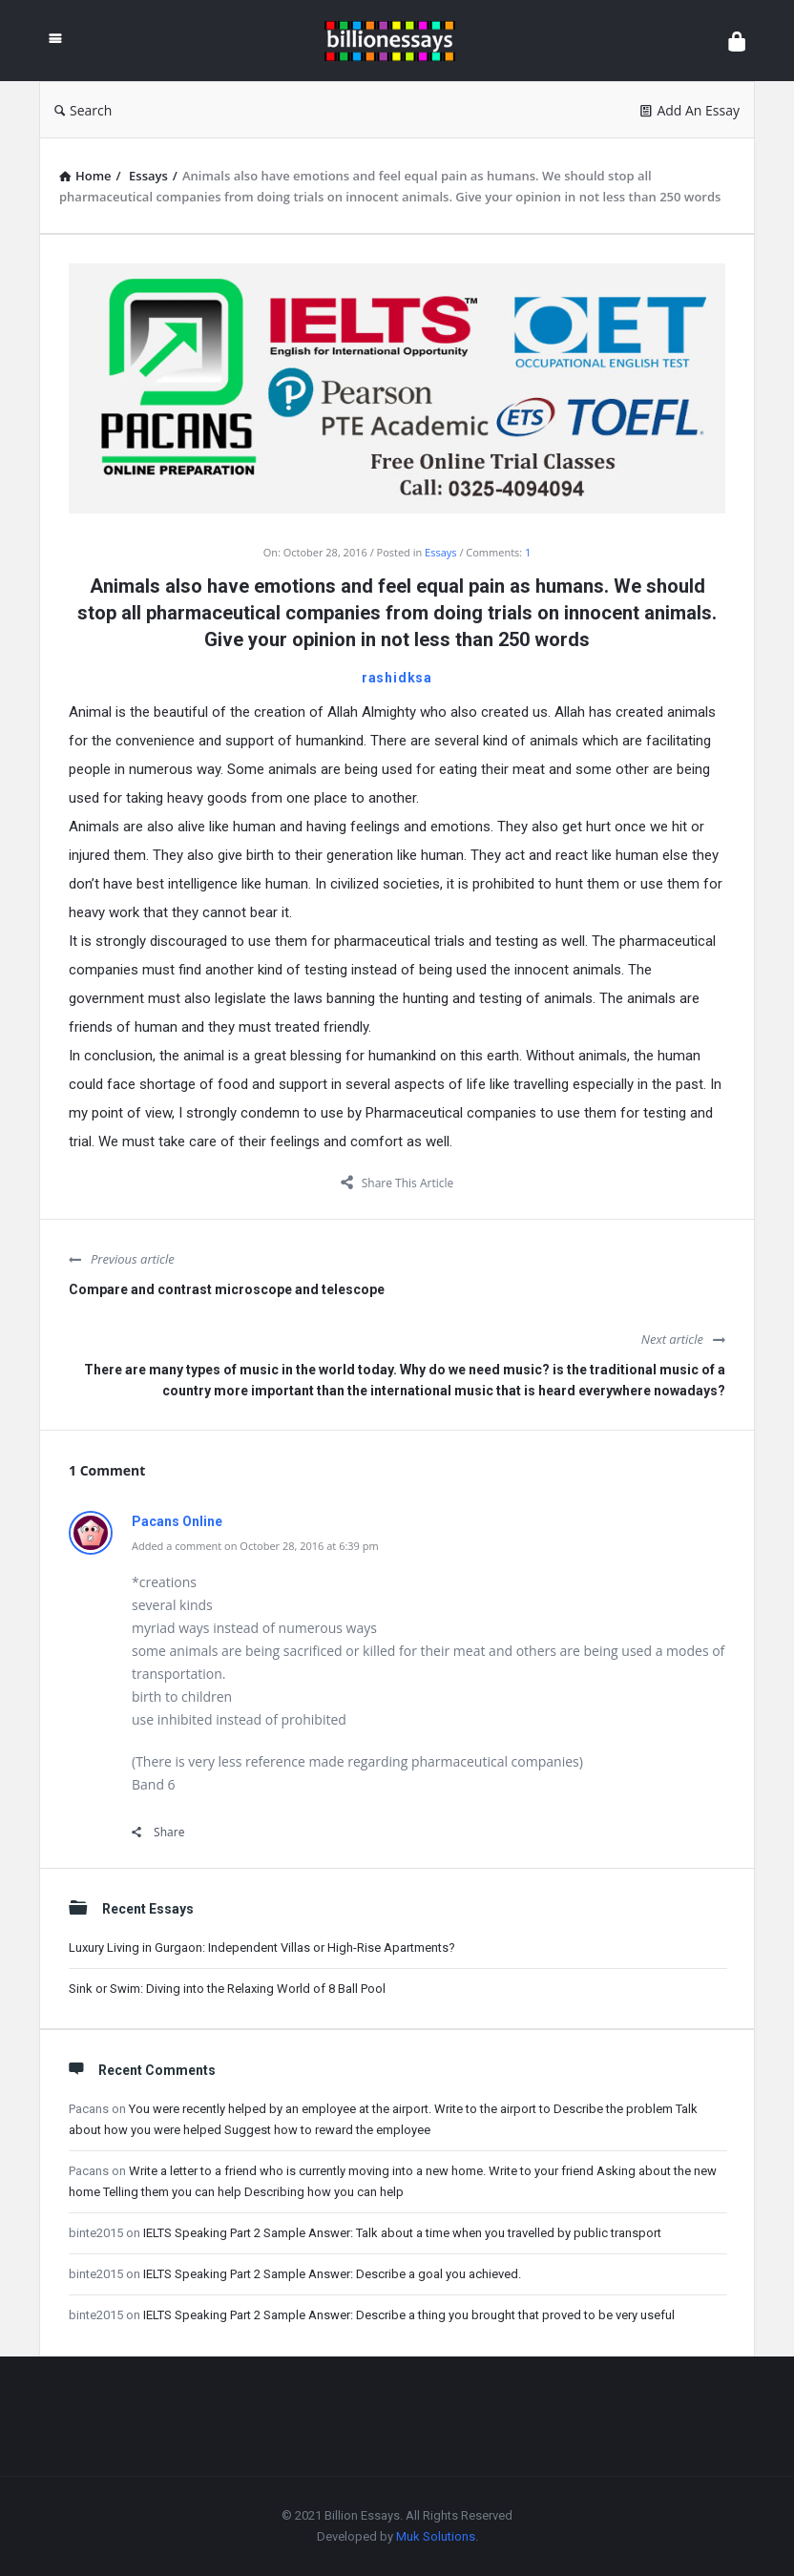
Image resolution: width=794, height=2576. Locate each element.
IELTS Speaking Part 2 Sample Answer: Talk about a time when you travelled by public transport (402, 2233)
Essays (440, 552)
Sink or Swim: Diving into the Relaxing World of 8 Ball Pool (227, 1988)
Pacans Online (177, 1521)
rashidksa (397, 677)
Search (83, 110)
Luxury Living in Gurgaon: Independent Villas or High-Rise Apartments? (262, 1947)
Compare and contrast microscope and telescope (227, 1289)
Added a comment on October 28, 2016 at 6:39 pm (255, 1546)
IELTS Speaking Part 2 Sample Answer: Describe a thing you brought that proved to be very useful (409, 2315)
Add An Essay (690, 110)
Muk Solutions (435, 2536)
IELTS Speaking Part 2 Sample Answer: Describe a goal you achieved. (332, 2274)
